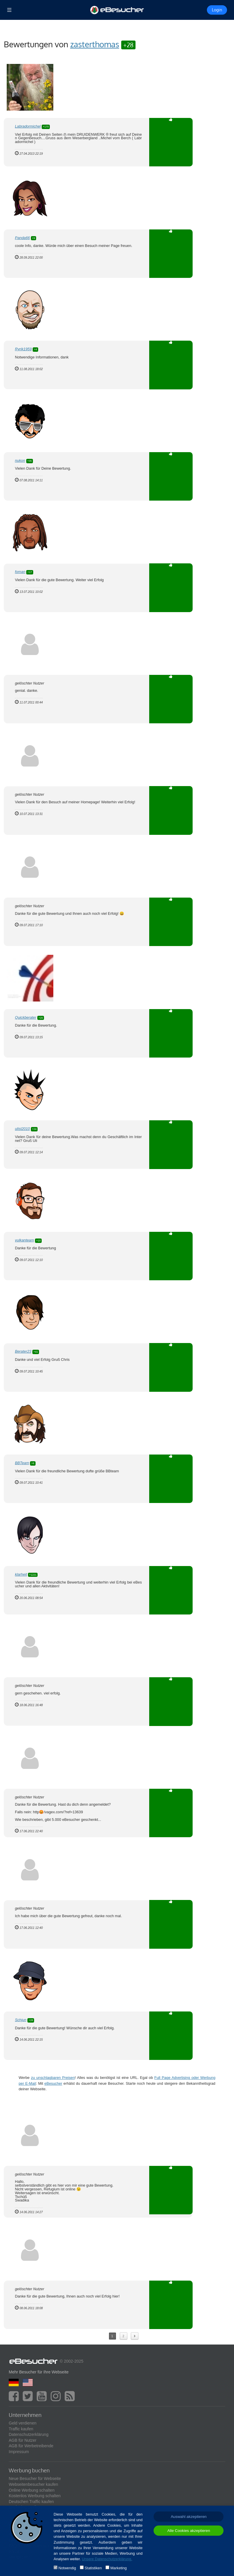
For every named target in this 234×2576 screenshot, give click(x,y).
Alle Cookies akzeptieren (188, 2530)
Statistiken (93, 2568)
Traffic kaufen (21, 2429)
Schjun (20, 2020)
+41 (36, 1351)
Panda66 (22, 238)
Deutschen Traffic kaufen (31, 2501)
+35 (29, 460)
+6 (32, 1463)
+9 (33, 238)
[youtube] (43, 2398)
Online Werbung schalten (31, 2490)
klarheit (21, 1574)
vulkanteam (24, 1240)
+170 (46, 126)
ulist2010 (22, 1128)
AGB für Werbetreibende (31, 2445)
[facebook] (15, 2398)
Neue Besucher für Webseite (35, 2478)
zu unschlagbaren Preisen (53, 2077)
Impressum (19, 2451)
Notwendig (67, 2568)
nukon (20, 460)
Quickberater (25, 1017)
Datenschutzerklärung (28, 2434)
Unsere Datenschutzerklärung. (107, 2559)
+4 (35, 349)
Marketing (118, 2568)
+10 (38, 1240)
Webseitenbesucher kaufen (33, 2484)
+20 (40, 1017)
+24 (34, 1129)
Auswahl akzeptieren (189, 2516)
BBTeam (22, 1463)
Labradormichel (28, 126)
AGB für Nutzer (22, 2440)
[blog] (71, 2398)
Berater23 (23, 1351)
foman (20, 571)
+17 (29, 572)
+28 (128, 45)
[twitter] (29, 2398)
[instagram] (57, 2398)
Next (134, 2336)
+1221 (32, 1574)
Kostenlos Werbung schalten (35, 2495)
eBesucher (53, 2083)
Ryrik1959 (23, 349)
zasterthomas (94, 44)
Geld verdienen (22, 2423)
